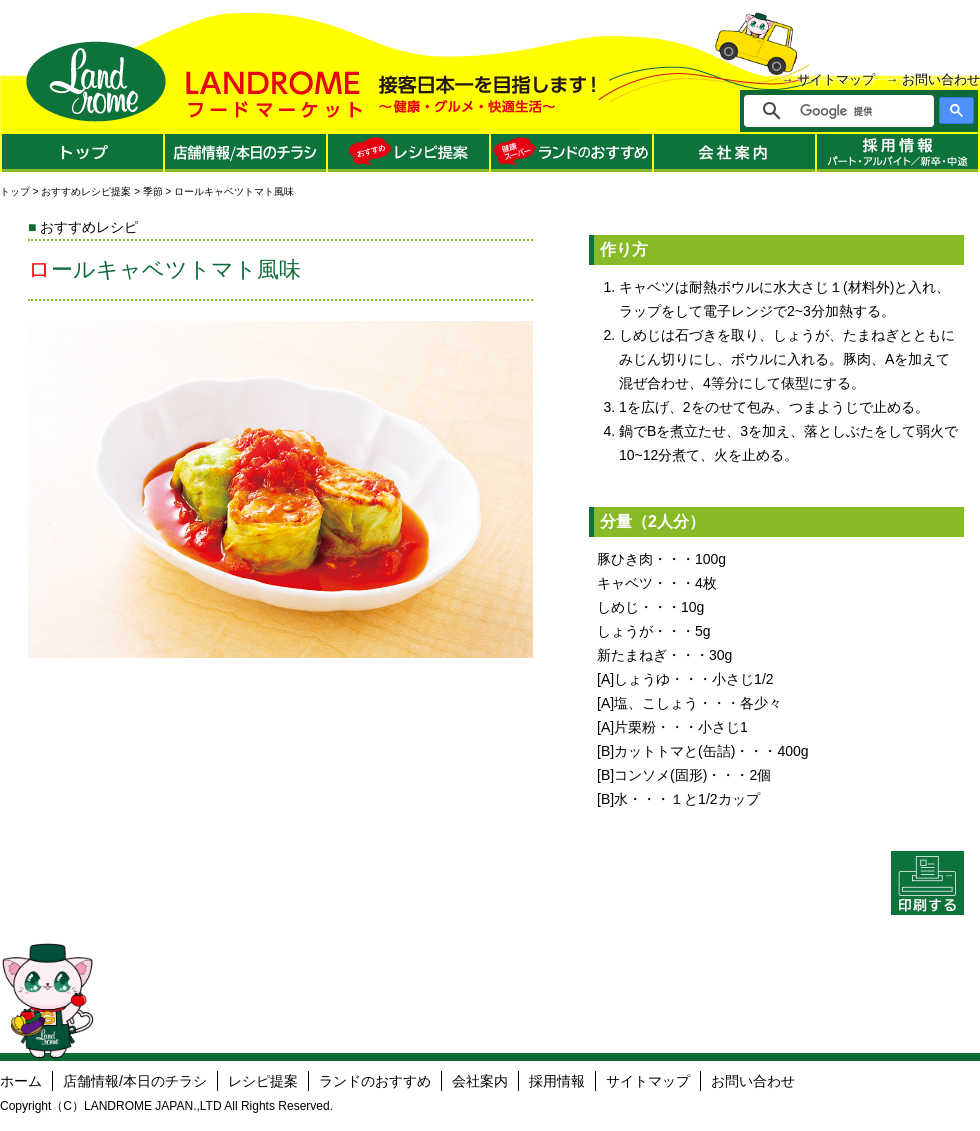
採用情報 (557, 1081)
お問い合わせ (941, 79)
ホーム (21, 1081)
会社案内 (480, 1081)
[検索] (852, 111)
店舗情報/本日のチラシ (135, 1081)
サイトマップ (836, 79)
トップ (15, 191)
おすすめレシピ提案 (86, 191)
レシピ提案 (263, 1081)
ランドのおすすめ (375, 1081)
